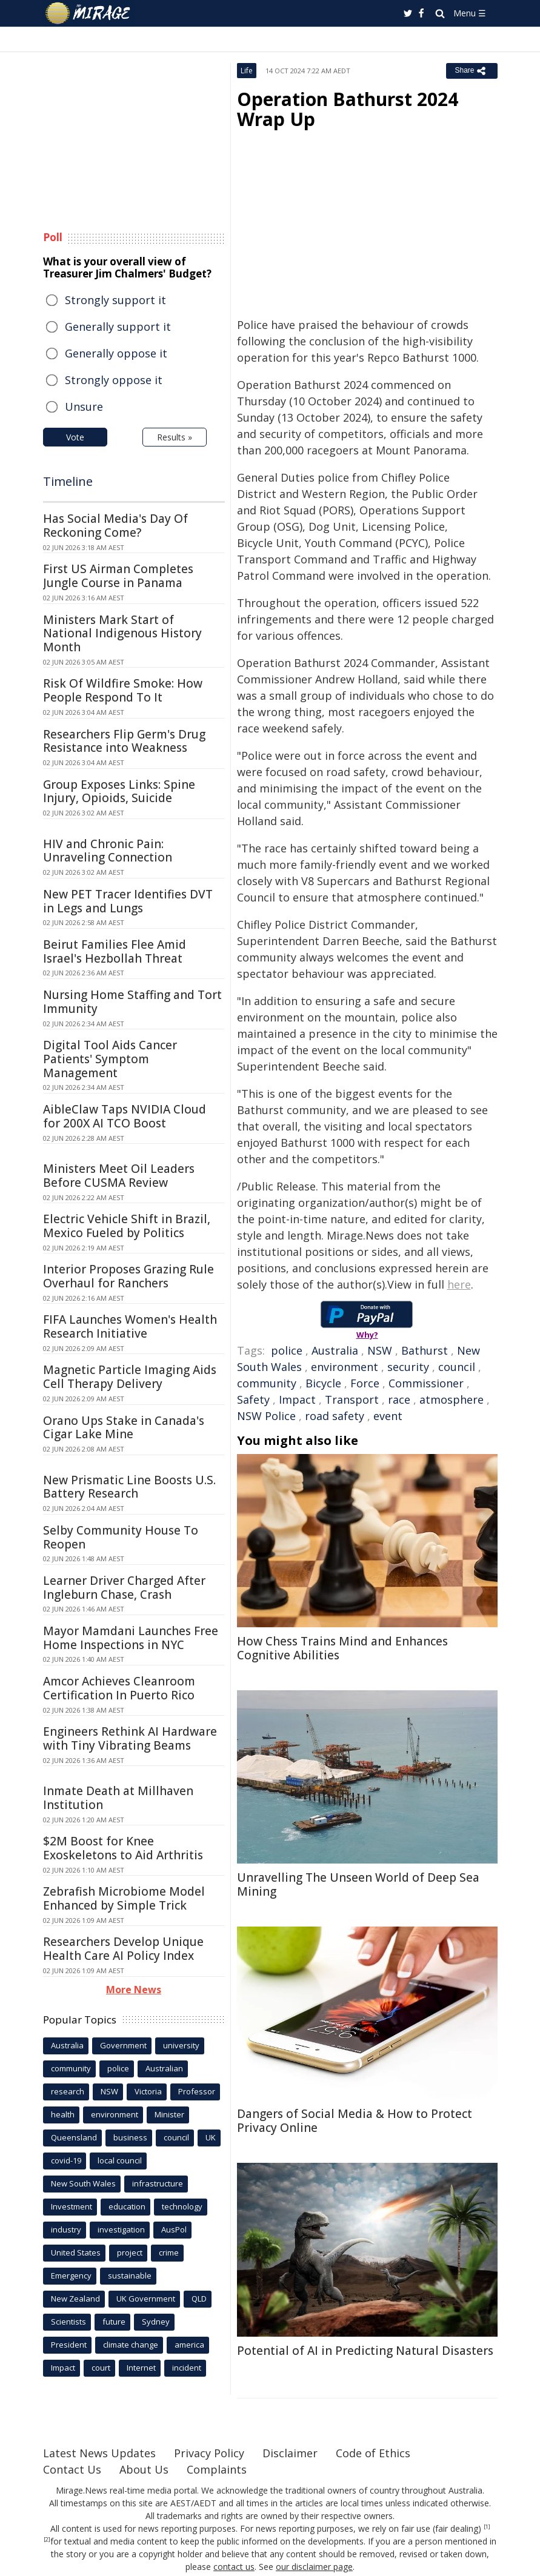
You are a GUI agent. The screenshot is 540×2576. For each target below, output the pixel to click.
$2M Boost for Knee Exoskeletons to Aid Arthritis (123, 1848)
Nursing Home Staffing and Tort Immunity (132, 1002)
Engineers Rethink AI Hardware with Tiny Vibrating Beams (130, 1738)
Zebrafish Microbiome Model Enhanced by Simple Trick (124, 1898)
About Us (143, 2469)
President (69, 2344)
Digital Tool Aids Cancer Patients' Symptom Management (110, 1059)
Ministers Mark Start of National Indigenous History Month (122, 634)
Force (364, 1383)
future (113, 2321)
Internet (141, 2367)
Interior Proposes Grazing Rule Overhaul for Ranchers (128, 1276)
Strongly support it (115, 300)
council (456, 1366)
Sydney (156, 2321)
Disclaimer (290, 2453)
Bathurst (424, 1350)
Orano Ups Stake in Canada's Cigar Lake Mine (123, 1427)
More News (133, 1989)
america (189, 2344)
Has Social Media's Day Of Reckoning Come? (115, 525)
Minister (169, 2114)
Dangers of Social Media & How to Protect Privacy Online (354, 2121)
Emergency (71, 2275)
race (399, 1399)
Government (123, 2045)
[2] (47, 2539)
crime (169, 2252)
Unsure (84, 406)
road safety (334, 1416)
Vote (75, 437)
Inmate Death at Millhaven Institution (118, 1798)
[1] (487, 2527)
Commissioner (426, 1383)
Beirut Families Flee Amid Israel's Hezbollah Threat (114, 951)
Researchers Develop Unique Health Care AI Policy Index (123, 1949)
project (129, 2252)
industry (66, 2229)
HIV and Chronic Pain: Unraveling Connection (107, 851)
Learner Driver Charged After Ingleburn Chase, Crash (124, 1587)
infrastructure (157, 2183)
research (67, 2091)
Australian (164, 2068)
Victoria (148, 2091)
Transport (352, 1399)
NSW (379, 1350)
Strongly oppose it (113, 380)
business (130, 2137)
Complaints (217, 2469)
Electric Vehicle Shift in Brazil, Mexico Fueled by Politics (126, 1226)
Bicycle (323, 1383)
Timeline (68, 481)
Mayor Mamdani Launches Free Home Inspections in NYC (130, 1638)
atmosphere (451, 1399)
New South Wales (83, 2183)
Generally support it (118, 326)
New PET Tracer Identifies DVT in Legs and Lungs (128, 901)
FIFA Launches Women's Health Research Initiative (130, 1326)
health (63, 2114)
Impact (297, 1399)
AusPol (174, 2229)
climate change (130, 2344)
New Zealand (75, 2298)
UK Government (145, 2298)
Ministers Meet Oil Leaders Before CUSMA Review (119, 1175)
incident (186, 2367)
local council (120, 2160)
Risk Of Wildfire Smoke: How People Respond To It (122, 690)
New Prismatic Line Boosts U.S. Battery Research (129, 1487)
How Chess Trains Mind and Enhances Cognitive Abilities (342, 1648)
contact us (234, 2566)
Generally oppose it (116, 353)
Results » (174, 437)
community (266, 1383)
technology (182, 2206)
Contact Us (72, 2469)
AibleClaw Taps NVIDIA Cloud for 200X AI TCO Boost (124, 1116)
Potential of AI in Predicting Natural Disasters (365, 2351)
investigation (121, 2229)
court (101, 2367)
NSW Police (266, 1416)
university (181, 2045)
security (408, 1366)
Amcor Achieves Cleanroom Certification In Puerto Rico (119, 1688)
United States (76, 2252)
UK (210, 2137)
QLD (199, 2298)
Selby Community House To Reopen (120, 1537)
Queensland (74, 2137)
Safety (253, 1399)
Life (247, 70)
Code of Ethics (373, 2453)
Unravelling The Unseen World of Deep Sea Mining (358, 1884)
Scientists (68, 2321)
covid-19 (66, 2160)
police (286, 1350)
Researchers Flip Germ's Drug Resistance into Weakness (124, 741)
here (459, 1284)
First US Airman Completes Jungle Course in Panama (118, 576)
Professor (196, 2091)
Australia (335, 1350)
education (126, 2206)
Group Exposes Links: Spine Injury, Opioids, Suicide (119, 791)
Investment (71, 2206)
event (387, 1416)
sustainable (130, 2275)
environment (344, 1366)
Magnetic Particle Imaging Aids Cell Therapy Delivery (129, 1377)
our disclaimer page (314, 2566)
